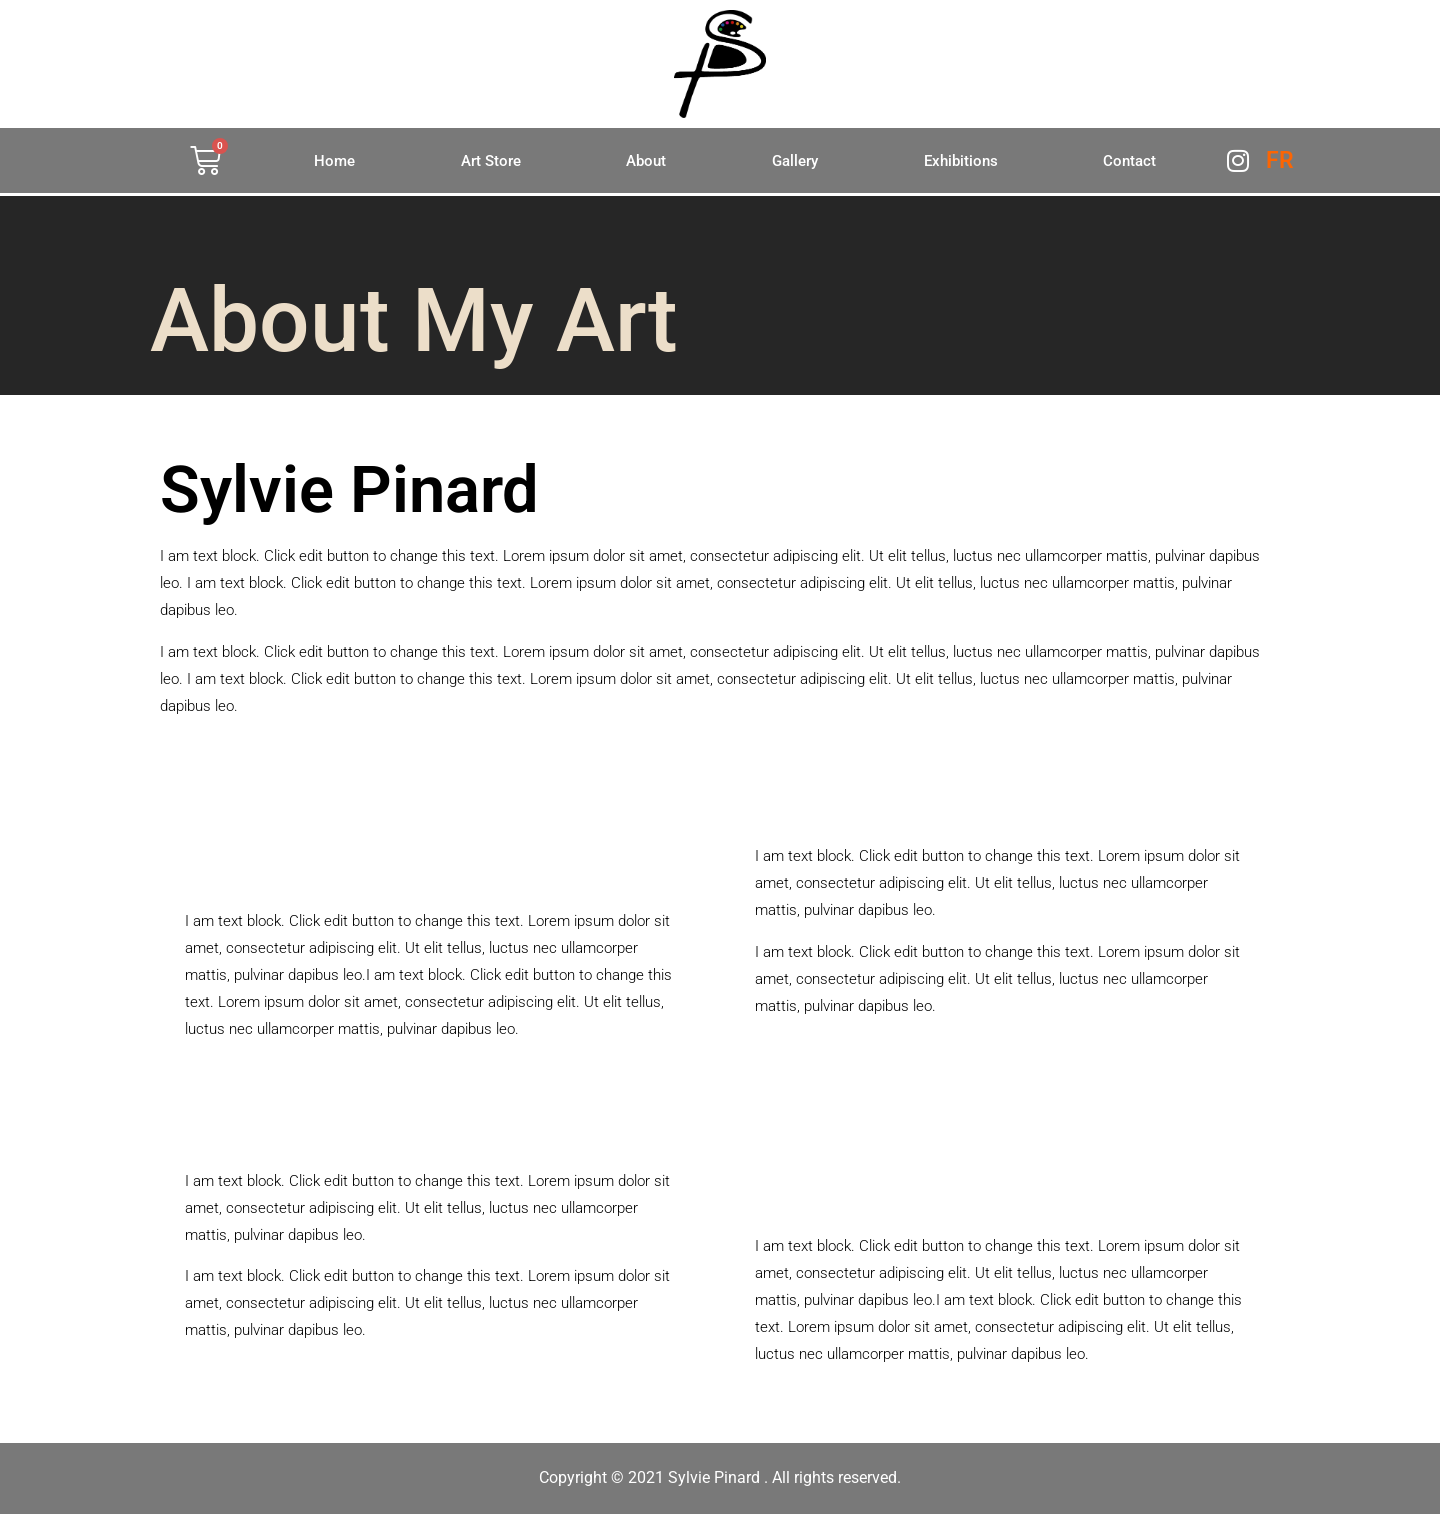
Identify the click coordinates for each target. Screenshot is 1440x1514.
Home (334, 161)
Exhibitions (961, 161)
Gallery (795, 161)
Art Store (491, 161)
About (646, 161)
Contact (1129, 161)
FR (1280, 160)
